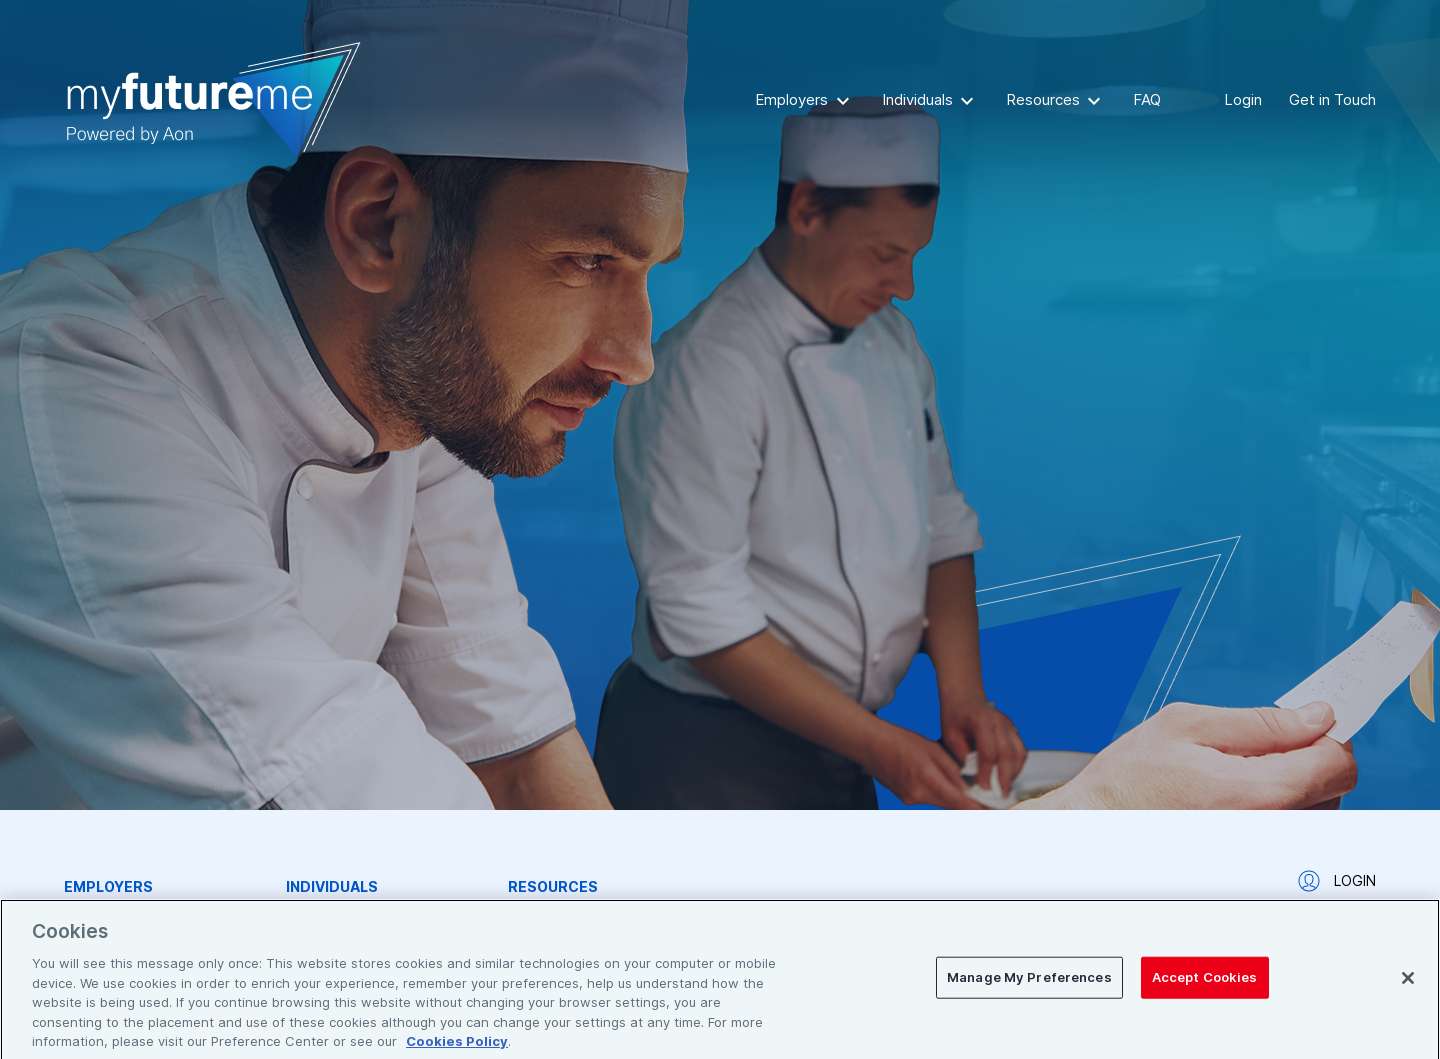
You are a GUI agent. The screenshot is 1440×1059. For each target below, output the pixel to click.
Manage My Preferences (1029, 983)
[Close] (1408, 984)
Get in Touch (1332, 99)
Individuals (917, 99)
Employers (791, 99)
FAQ (1147, 99)
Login (1243, 99)
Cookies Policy (457, 1047)
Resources (1043, 99)
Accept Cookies (1205, 983)
